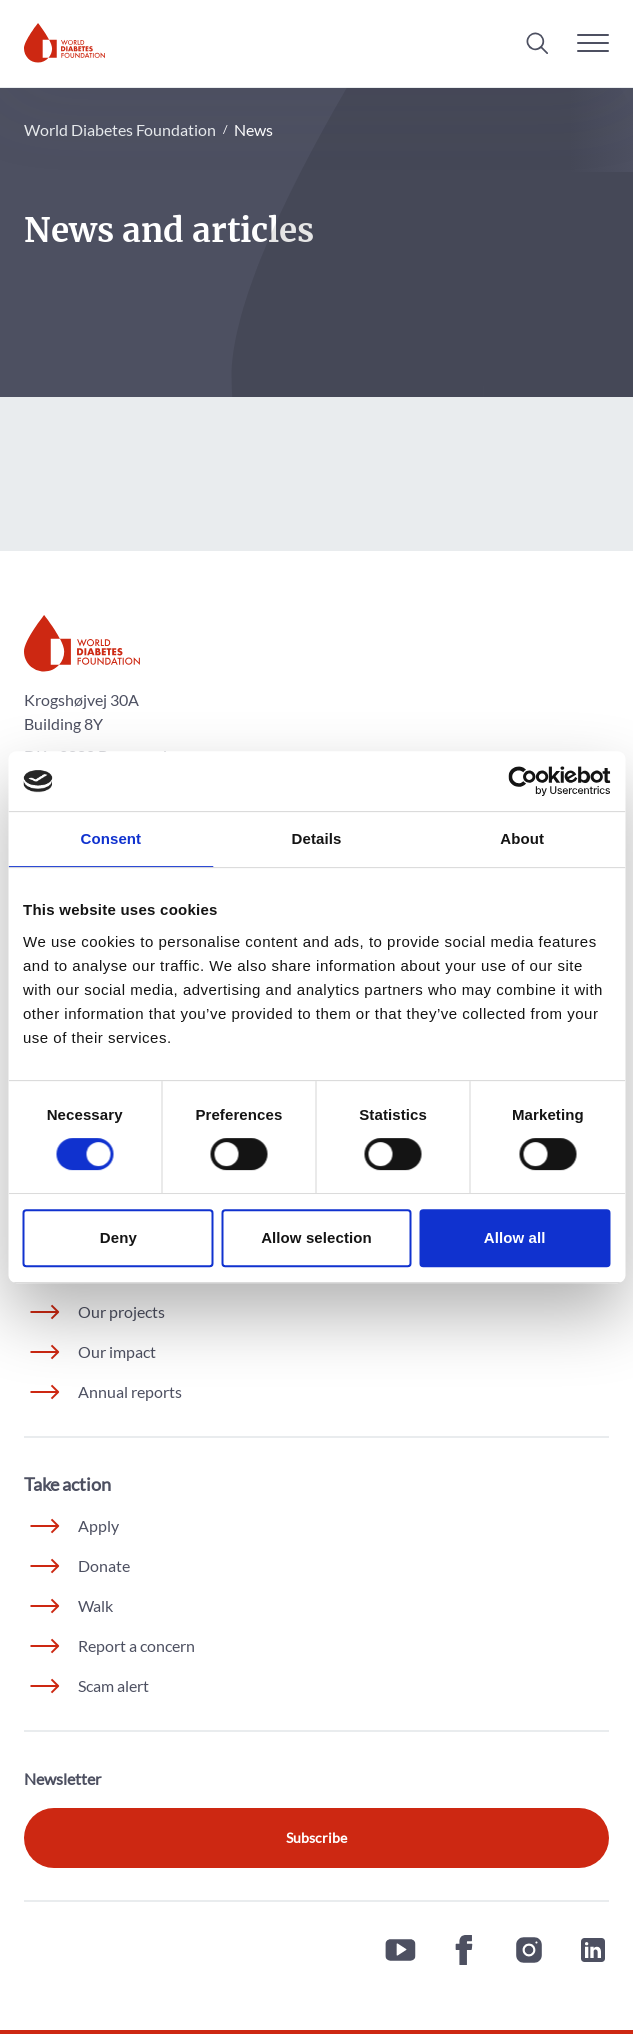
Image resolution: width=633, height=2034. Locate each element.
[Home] (64, 43)
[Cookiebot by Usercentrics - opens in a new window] (522, 781)
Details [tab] (317, 838)
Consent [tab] (110, 838)
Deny (118, 1237)
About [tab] (522, 838)
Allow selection (316, 1237)
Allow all (515, 1237)
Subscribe (316, 1837)
